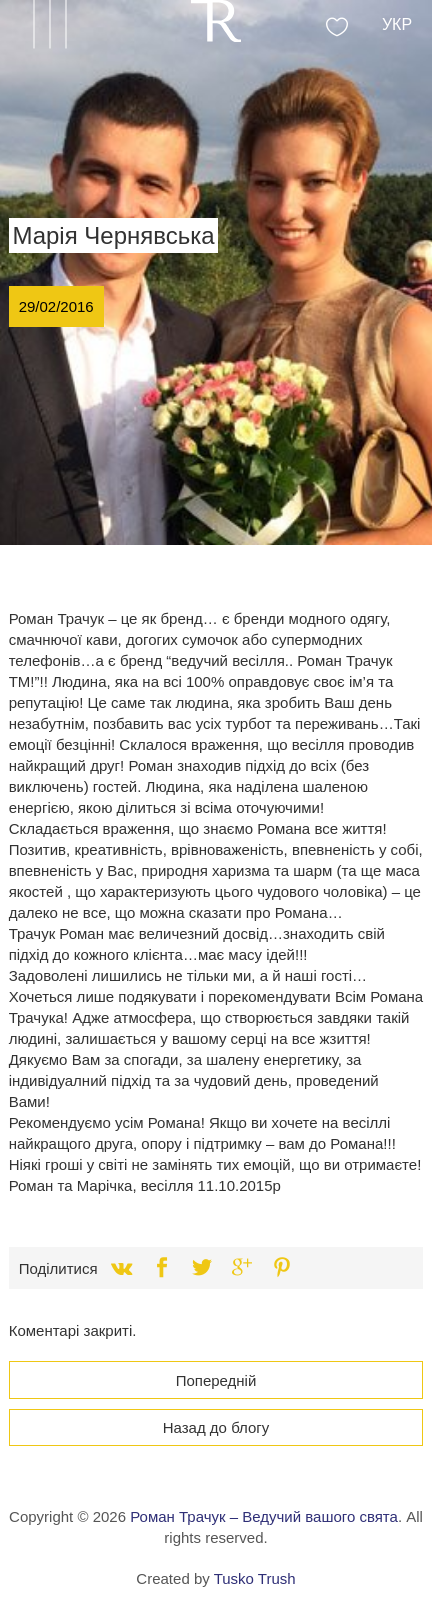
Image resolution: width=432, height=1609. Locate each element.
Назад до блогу (216, 1427)
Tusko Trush (255, 1578)
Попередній (216, 1380)
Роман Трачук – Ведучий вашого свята (264, 1516)
